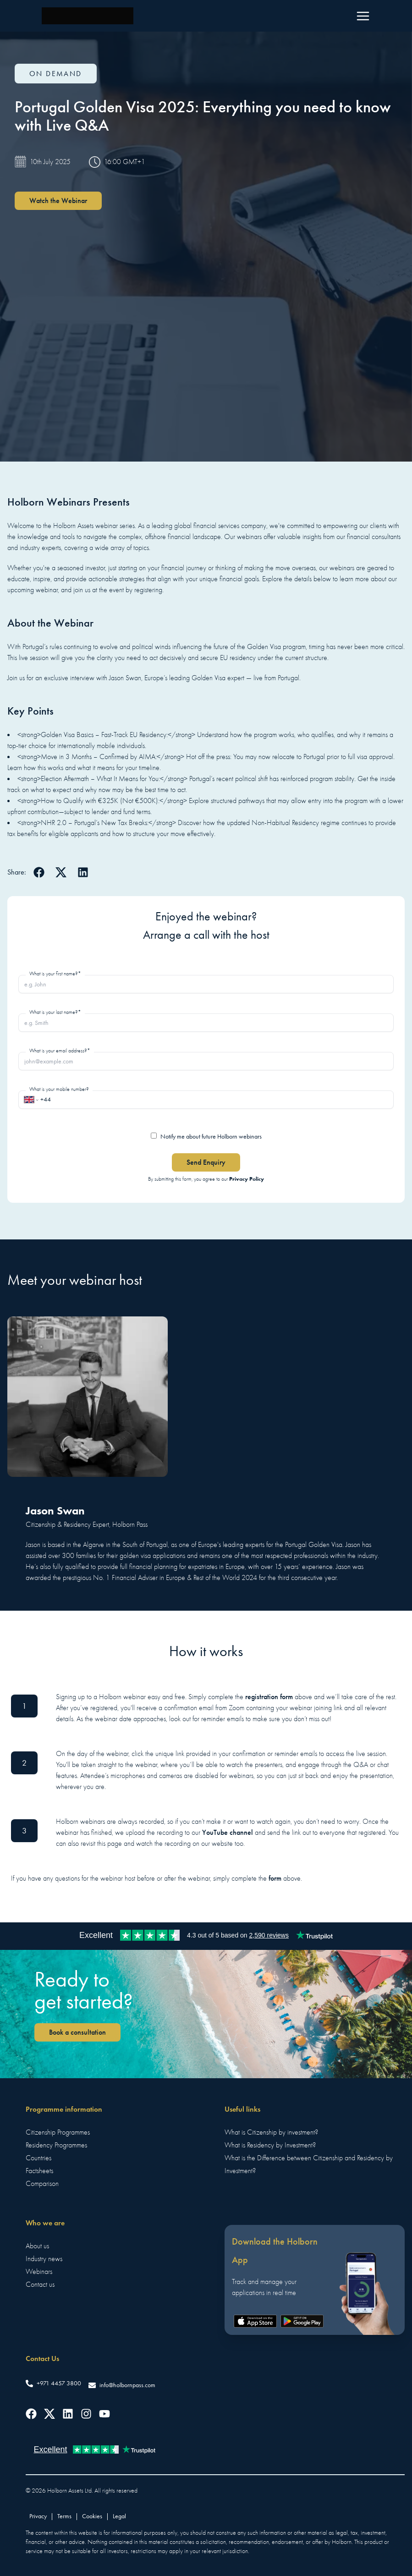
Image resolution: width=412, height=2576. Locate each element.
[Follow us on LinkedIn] (67, 2413)
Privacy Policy (246, 1178)
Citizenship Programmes (58, 2132)
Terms (64, 2516)
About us (37, 2246)
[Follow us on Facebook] (31, 2413)
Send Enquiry (206, 1162)
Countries (38, 2158)
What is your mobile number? (59, 1089)
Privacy (38, 2516)
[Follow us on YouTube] (104, 2413)
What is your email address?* (59, 1050)
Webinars (39, 2272)
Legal (119, 2516)
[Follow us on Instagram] (86, 2413)
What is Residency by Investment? (270, 2145)
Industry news (44, 2259)
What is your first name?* (55, 973)
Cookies (92, 2516)
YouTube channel (227, 1832)
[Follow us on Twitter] (49, 2413)
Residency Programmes (56, 2145)
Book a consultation (77, 2032)
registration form (269, 1696)
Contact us (40, 2284)
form (275, 1878)
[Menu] (363, 16)
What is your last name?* (55, 1012)
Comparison (42, 2184)
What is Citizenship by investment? (271, 2132)
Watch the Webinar (58, 200)
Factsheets (39, 2171)
